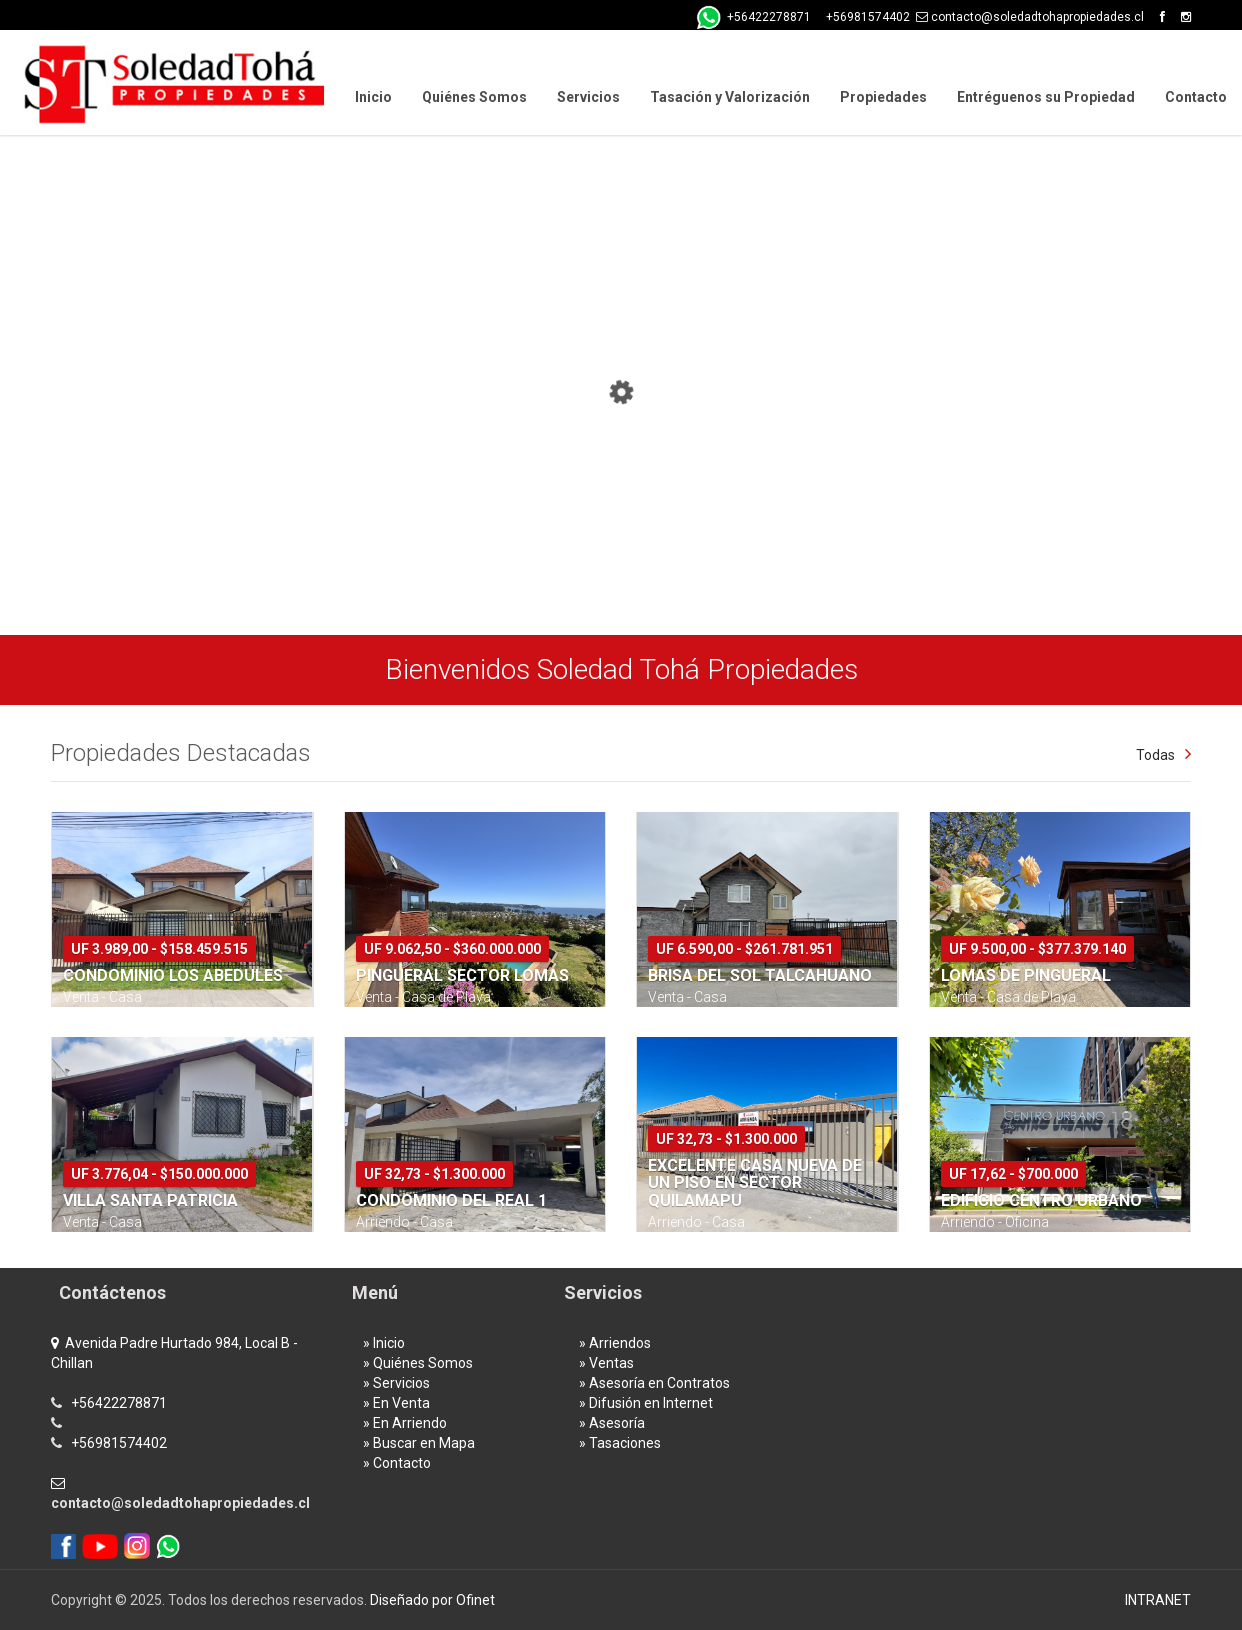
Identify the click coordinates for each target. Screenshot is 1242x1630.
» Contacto (397, 1463)
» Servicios (396, 1383)
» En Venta (396, 1403)
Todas (1155, 755)
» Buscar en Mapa (419, 1443)
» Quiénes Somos (418, 1363)
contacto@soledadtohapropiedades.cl (180, 1503)
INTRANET (1158, 1600)
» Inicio (384, 1343)
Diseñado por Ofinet (432, 1600)
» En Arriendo (405, 1423)
